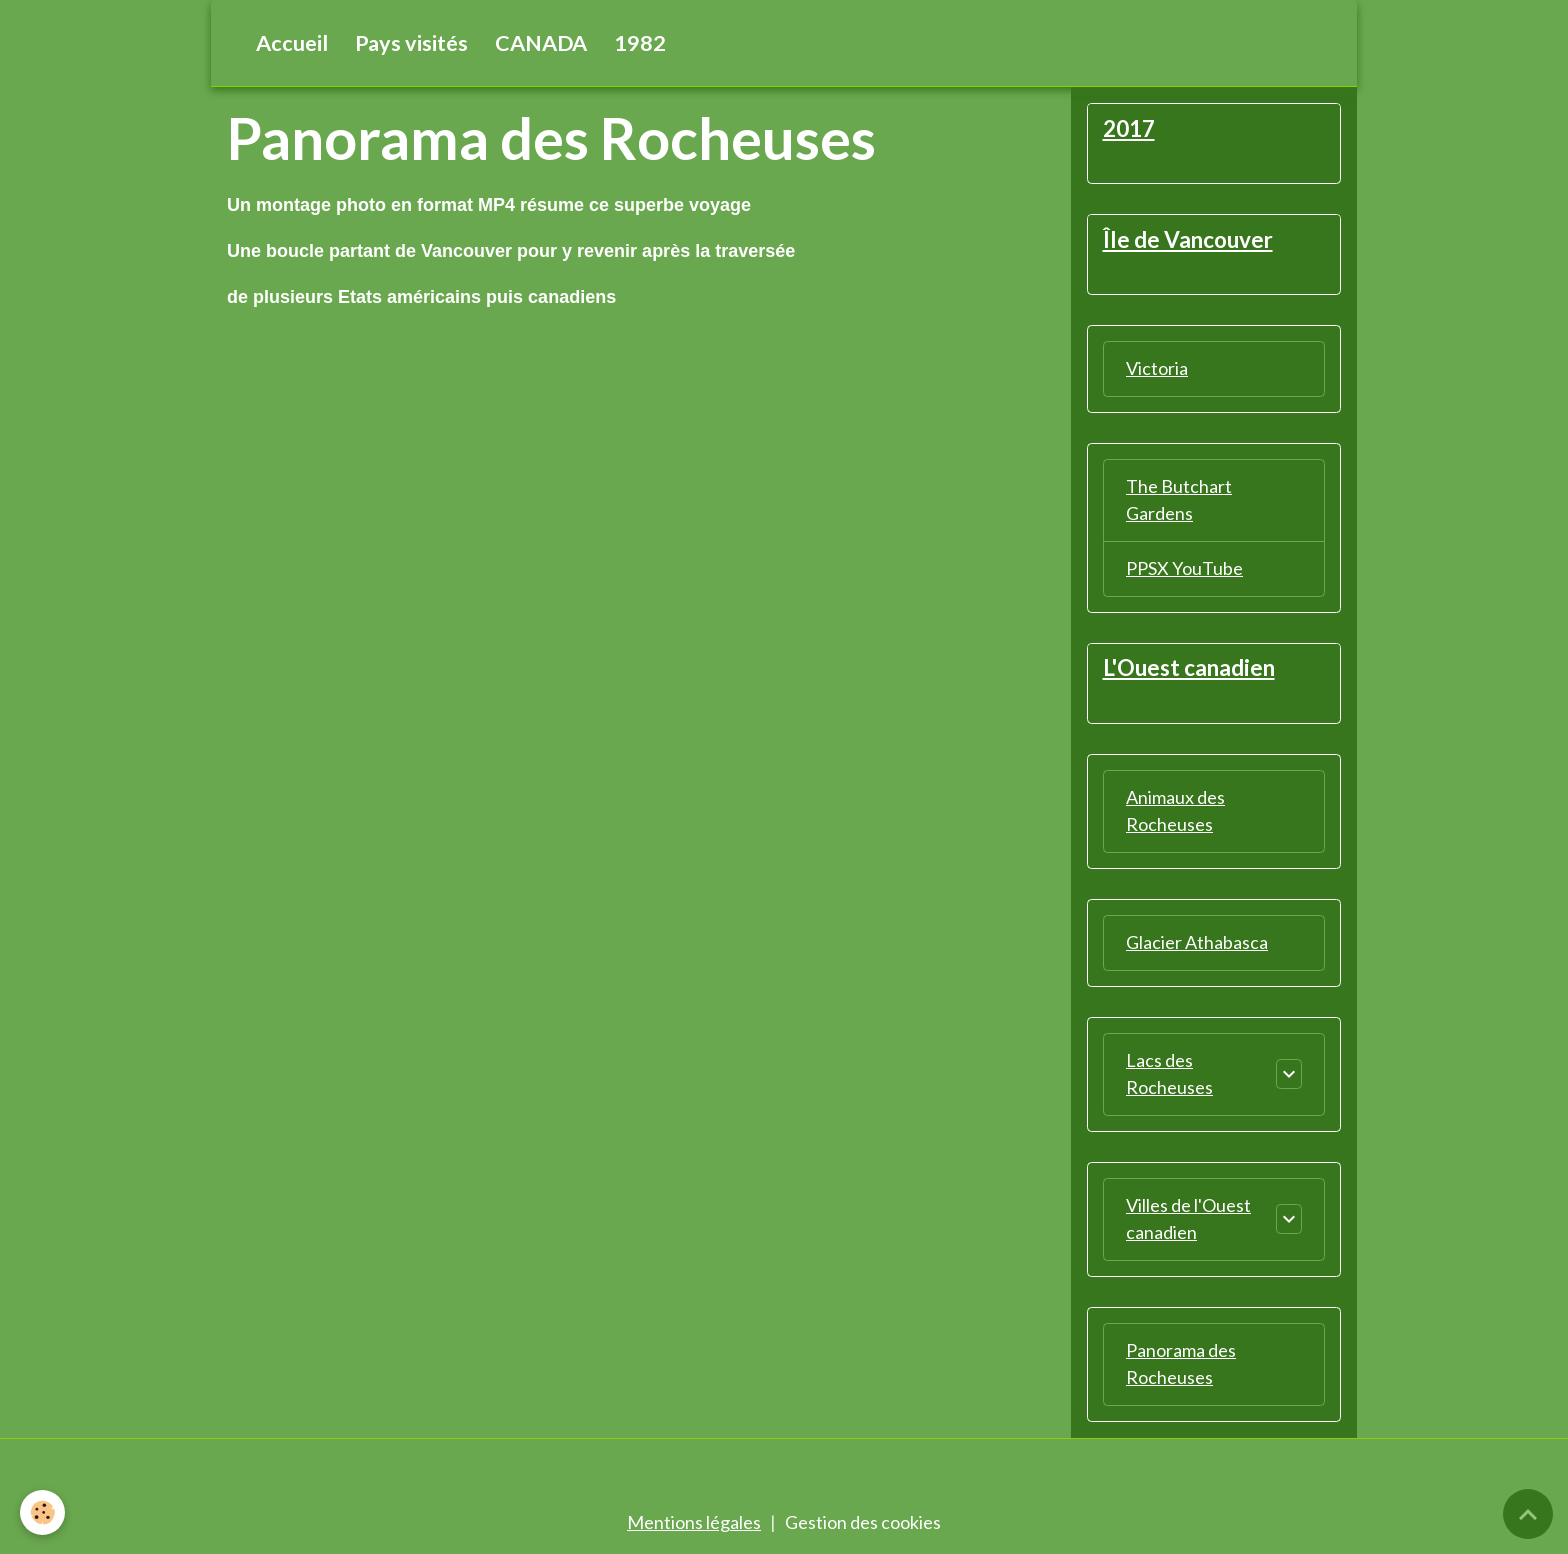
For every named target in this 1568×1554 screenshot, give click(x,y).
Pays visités (411, 43)
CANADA (541, 43)
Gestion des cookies (863, 1522)
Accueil (292, 43)
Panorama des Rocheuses (1181, 1363)
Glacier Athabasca (1197, 942)
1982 (640, 43)
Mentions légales (694, 1522)
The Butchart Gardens (1179, 499)
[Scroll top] (1528, 1514)
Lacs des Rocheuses (1169, 1073)
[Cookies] (42, 1512)
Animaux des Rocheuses (1175, 810)
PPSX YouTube (1184, 568)
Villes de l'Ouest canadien (1188, 1218)
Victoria (1157, 368)
